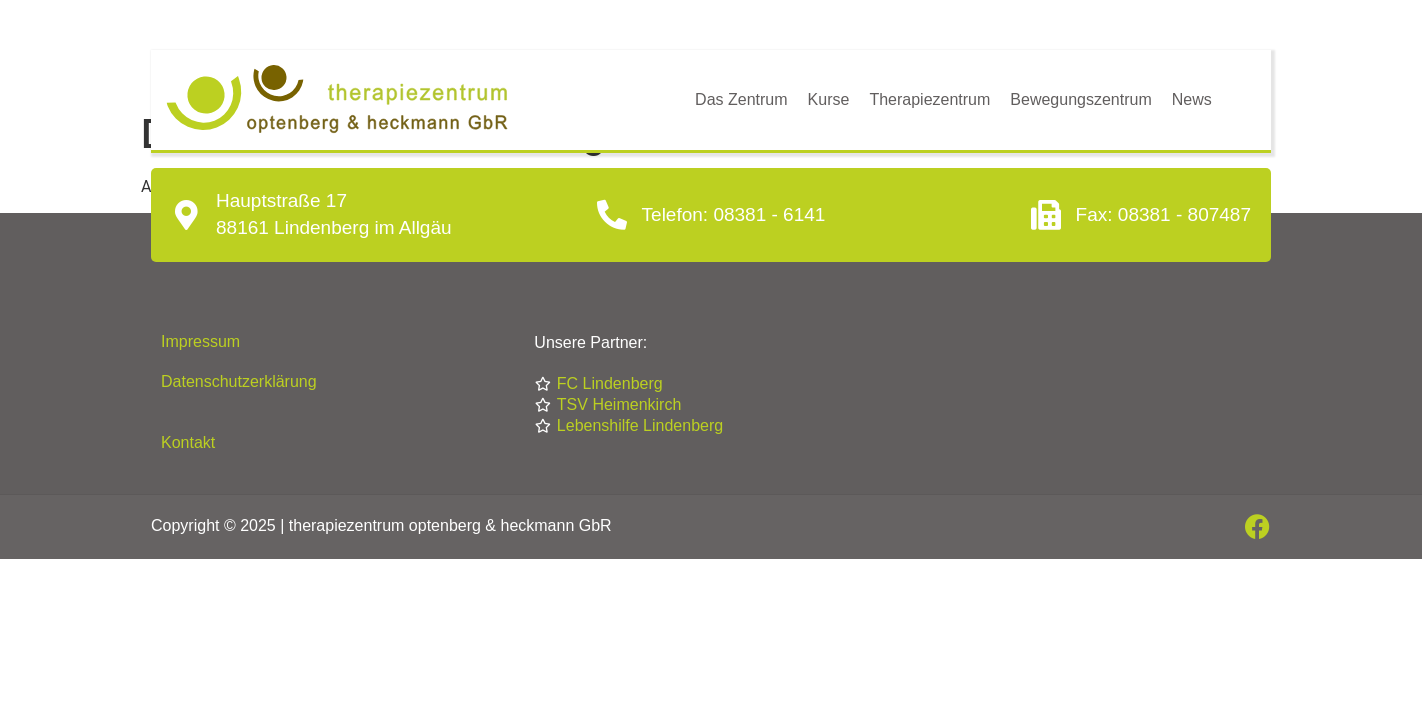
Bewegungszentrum (1080, 99)
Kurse (829, 99)
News (1192, 99)
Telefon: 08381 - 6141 (734, 214)
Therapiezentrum (929, 99)
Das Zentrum (741, 99)
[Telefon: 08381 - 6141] (612, 215)
